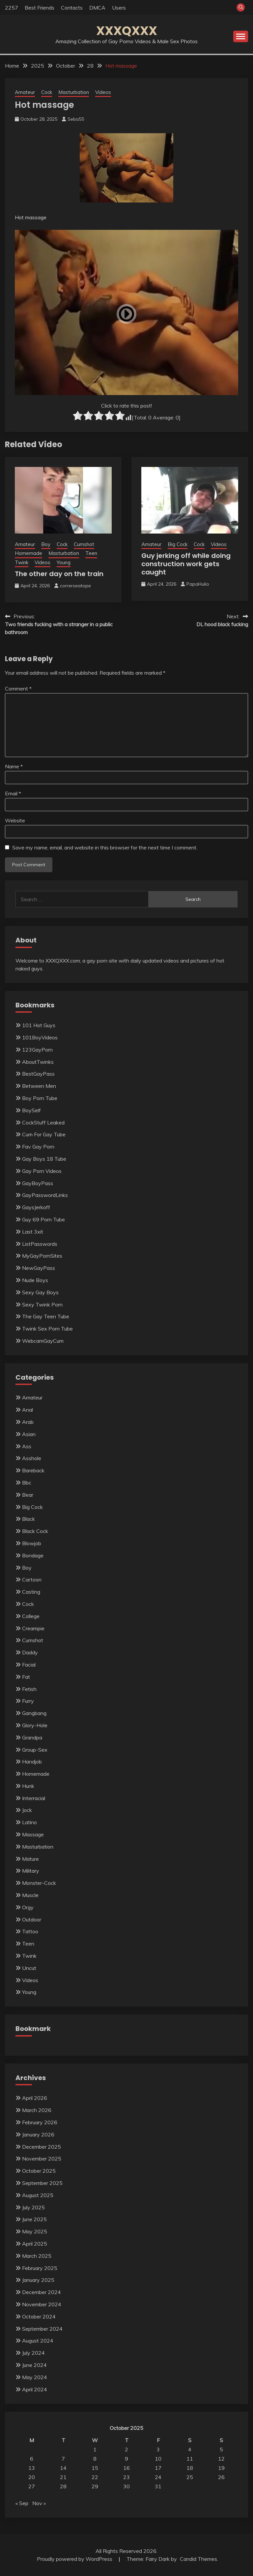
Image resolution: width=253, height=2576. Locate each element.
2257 (11, 7)
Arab (28, 1422)
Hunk (28, 1786)
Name (14, 766)
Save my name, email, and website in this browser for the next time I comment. (104, 847)
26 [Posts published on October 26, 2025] (221, 2477)
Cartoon (32, 1579)
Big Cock (177, 544)
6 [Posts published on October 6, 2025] (31, 2458)
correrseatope (75, 586)
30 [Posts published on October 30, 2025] (126, 2486)
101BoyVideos (40, 1037)
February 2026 (39, 2122)
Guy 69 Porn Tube (43, 1219)
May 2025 (34, 2231)
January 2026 (38, 2134)
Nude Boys (35, 1280)
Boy (45, 544)
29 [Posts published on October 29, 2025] (95, 2486)
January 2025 (38, 2280)
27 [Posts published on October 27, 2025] (31, 2486)
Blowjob (31, 1543)
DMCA (97, 7)
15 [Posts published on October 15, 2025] (95, 2468)
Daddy (30, 1652)
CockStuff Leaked (43, 1122)
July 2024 (33, 2352)
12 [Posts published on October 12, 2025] (221, 2458)
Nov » (39, 2503)
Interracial (33, 1798)
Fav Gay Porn (38, 1146)
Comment (18, 688)
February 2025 (39, 2268)
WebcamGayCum (43, 1340)
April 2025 (34, 2243)
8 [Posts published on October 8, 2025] (95, 2458)
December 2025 (41, 2146)
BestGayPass (38, 1073)
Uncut (29, 1968)
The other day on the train (59, 573)
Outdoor (31, 1919)
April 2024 (34, 2389)
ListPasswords (39, 1244)
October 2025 (39, 2170)
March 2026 (36, 2110)
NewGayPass (38, 1268)
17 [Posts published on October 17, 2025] (158, 2468)
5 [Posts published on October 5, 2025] (221, 2449)
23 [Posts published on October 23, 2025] (126, 2477)
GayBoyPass (37, 1183)
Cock (46, 92)
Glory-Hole (34, 1725)
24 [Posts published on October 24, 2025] (158, 2477)
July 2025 (33, 2207)
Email (13, 793)
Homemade (28, 553)
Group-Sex (34, 1749)
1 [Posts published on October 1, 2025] (95, 2449)
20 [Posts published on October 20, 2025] (31, 2477)
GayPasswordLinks (45, 1195)
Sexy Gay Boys (40, 1292)
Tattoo (30, 1931)
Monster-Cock (39, 1883)
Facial (29, 1664)
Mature (30, 1858)
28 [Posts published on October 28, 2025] (63, 2486)
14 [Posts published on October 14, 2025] (63, 2468)
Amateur (25, 92)
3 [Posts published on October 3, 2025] (158, 2449)
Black (28, 1519)
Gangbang (34, 1713)
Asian (29, 1434)
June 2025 (34, 2219)
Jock (27, 1810)
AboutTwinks (38, 1061)
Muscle (30, 1895)
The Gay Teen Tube (45, 1316)
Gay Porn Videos (42, 1171)
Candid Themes (198, 2559)
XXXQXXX (126, 30)
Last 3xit (32, 1231)
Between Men (39, 1086)
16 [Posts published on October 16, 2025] (126, 2468)
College (31, 1616)
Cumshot (84, 544)
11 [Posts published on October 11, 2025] (189, 2458)
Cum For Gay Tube (44, 1134)
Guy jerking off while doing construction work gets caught (186, 564)
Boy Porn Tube (39, 1098)
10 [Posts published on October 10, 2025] (158, 2458)
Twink (21, 562)
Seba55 (76, 119)
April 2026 (34, 2098)
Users (119, 7)
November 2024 (41, 2304)
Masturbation (73, 92)
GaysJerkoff (36, 1207)
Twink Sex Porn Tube (47, 1328)
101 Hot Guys (38, 1025)
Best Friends (39, 7)
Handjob (32, 1761)
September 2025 (42, 2183)
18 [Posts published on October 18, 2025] (189, 2468)
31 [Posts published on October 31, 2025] (158, 2486)
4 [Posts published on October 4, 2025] (189, 2449)
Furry (28, 1701)
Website (15, 820)
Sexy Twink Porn (42, 1304)
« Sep (21, 2503)
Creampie (33, 1628)
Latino (29, 1822)
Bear (27, 1494)
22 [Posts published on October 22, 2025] (95, 2477)
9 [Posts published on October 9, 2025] (126, 2458)
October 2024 (39, 2316)
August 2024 (37, 2340)
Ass (26, 1446)
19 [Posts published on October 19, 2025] (221, 2468)
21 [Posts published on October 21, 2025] (63, 2477)
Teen (91, 553)
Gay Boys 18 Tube (44, 1158)
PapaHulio (197, 584)
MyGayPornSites (42, 1255)
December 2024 (41, 2292)
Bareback (33, 1470)
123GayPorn (37, 1049)
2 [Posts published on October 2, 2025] (126, 2449)
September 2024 (42, 2328)
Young (63, 562)
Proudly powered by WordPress (75, 2559)
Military (30, 1870)
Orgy (28, 1907)
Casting (31, 1591)
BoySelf (31, 1110)
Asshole (31, 1458)
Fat (26, 1676)
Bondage (32, 1555)
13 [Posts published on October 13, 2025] (31, 2468)
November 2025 (41, 2158)
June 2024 (34, 2365)
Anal (27, 1409)
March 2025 (36, 2256)
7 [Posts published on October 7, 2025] (63, 2458)
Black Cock (35, 1531)
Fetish (29, 1689)
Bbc (26, 1482)
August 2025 (37, 2195)
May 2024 (34, 2377)
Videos (103, 92)
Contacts (72, 7)
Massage (33, 1834)
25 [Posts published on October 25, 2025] (189, 2477)
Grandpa (32, 1737)
